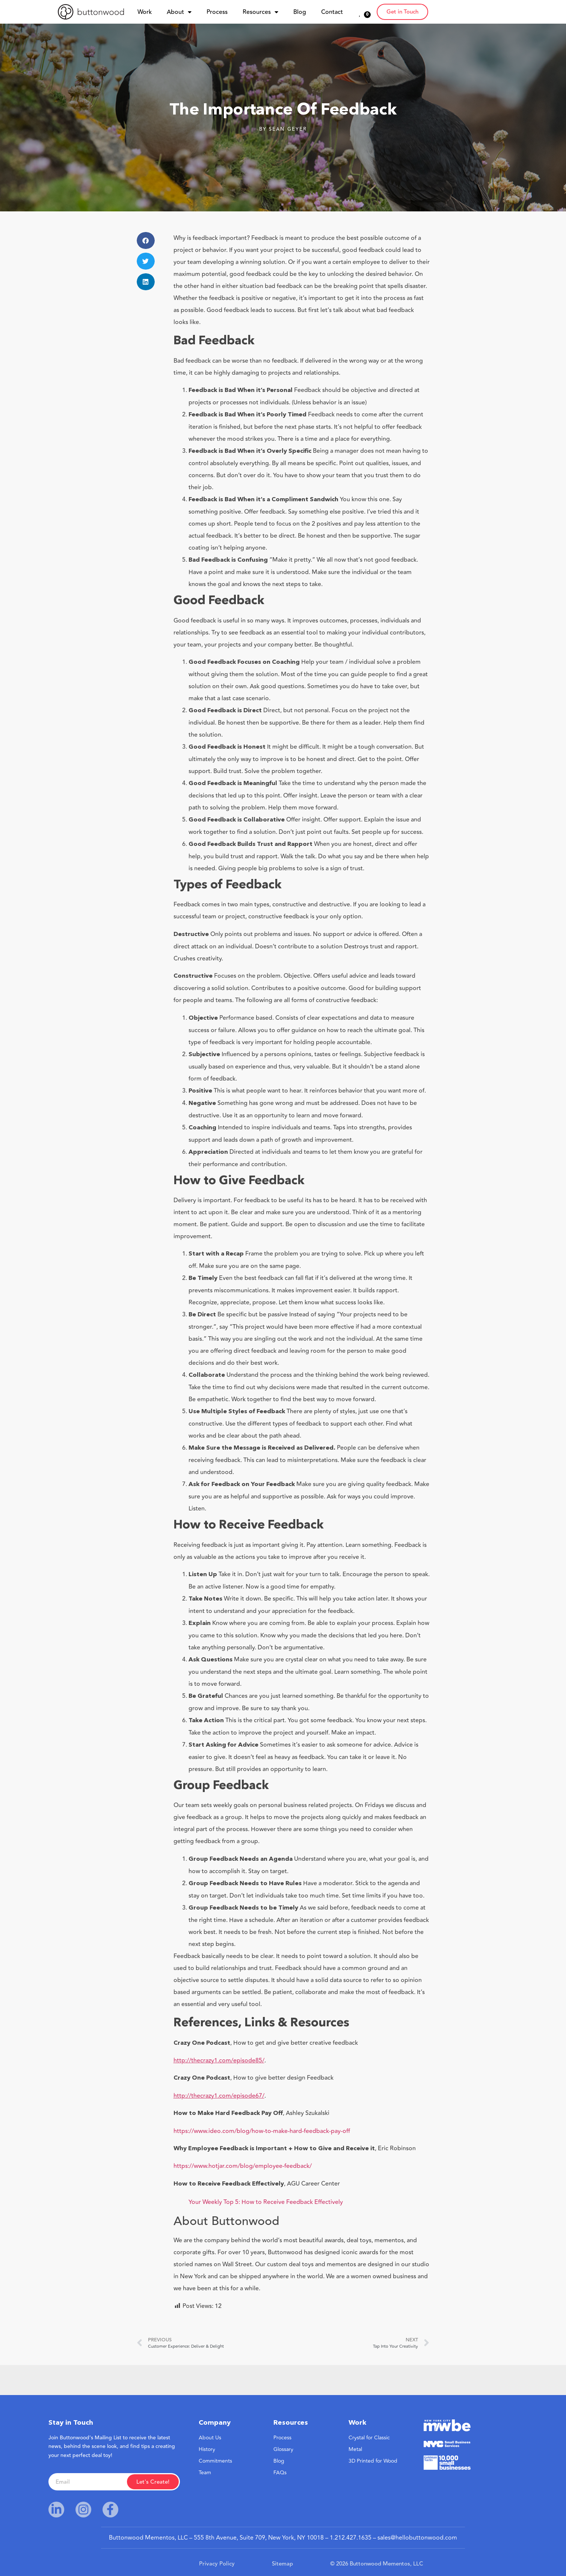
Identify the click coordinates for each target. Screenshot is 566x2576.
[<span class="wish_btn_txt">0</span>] (360, 13)
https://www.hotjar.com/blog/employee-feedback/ (243, 2166)
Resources (260, 12)
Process (217, 12)
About (179, 12)
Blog (299, 12)
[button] (146, 240)
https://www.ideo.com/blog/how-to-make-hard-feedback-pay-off (262, 2131)
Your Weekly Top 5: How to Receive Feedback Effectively (266, 2202)
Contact (332, 12)
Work (144, 12)
